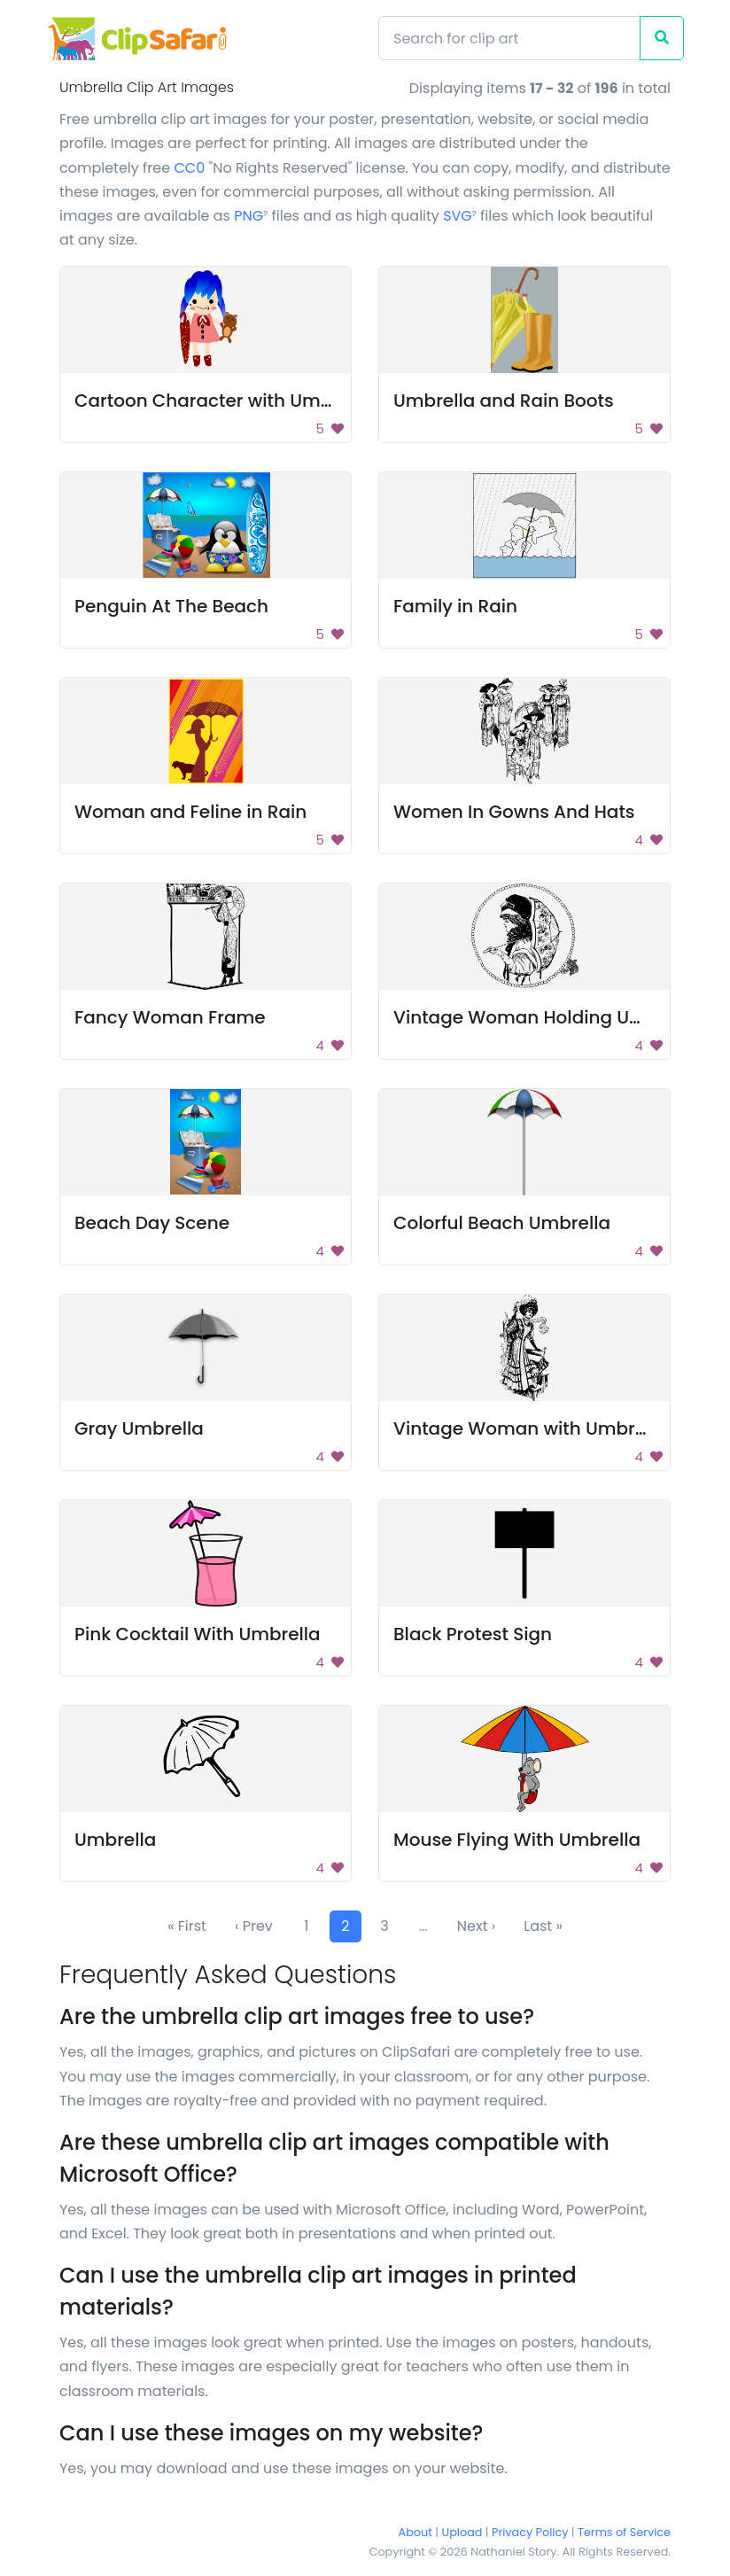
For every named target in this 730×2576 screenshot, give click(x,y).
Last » (543, 1926)
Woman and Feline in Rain (190, 811)
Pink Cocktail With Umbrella (197, 1634)
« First (186, 1926)
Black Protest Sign (472, 1634)
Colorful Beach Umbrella (501, 1222)
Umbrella (115, 1839)
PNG (251, 216)
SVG (460, 216)
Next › (476, 1926)
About (415, 2532)
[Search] (509, 38)
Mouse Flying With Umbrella (517, 1839)
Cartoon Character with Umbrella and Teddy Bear (295, 400)
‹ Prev (254, 1926)
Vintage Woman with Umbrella (530, 1428)
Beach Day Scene (151, 1222)
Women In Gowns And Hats (514, 811)
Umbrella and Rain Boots (503, 400)
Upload (462, 2532)
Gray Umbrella (139, 1428)
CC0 (189, 168)
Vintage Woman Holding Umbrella (546, 1017)
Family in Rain (455, 606)
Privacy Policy (530, 2532)
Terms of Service (624, 2532)
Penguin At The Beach (171, 606)
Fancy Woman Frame (170, 1017)
